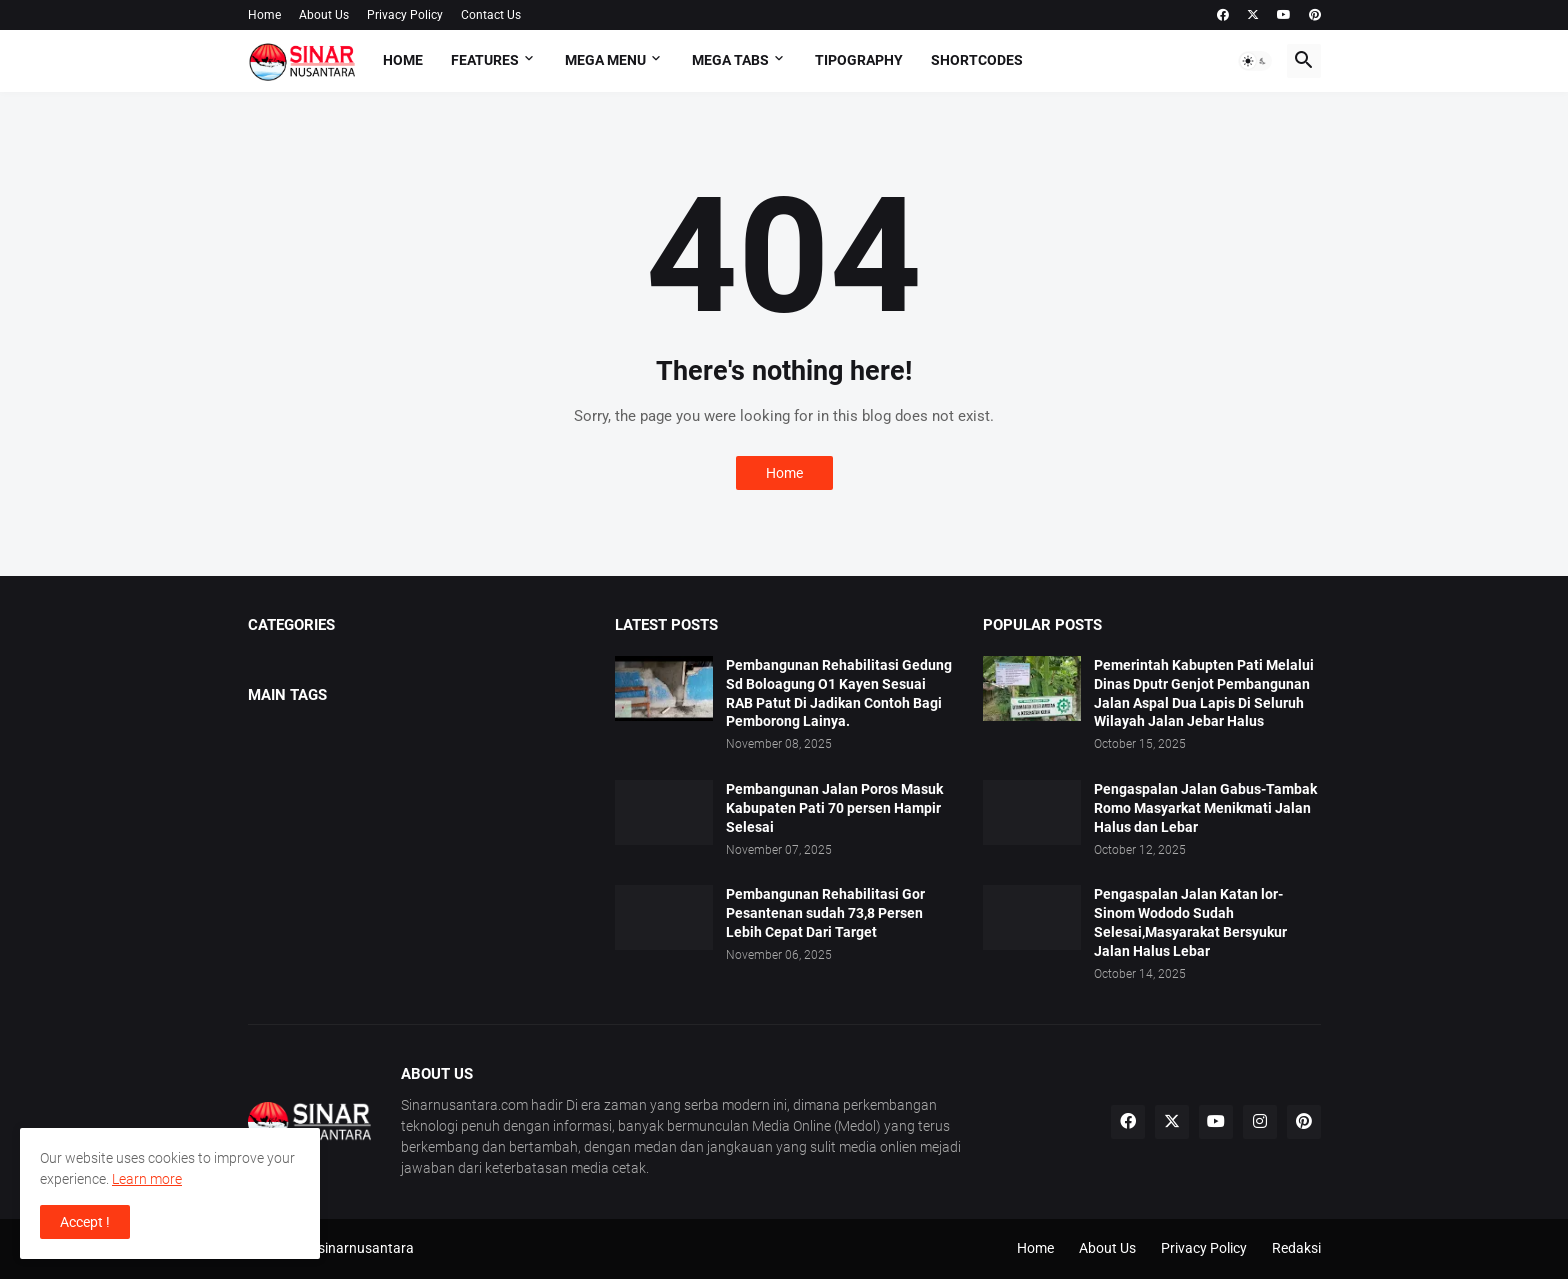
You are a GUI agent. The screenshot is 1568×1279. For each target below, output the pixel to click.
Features (485, 60)
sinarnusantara (366, 1248)
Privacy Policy (405, 15)
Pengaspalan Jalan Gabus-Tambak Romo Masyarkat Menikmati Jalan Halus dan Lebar (1205, 808)
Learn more (147, 1179)
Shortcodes (977, 60)
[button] (1255, 61)
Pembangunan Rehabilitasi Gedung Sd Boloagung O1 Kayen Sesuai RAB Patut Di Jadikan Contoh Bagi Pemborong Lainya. (839, 693)
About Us (324, 15)
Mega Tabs (730, 60)
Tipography (859, 60)
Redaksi (1296, 1248)
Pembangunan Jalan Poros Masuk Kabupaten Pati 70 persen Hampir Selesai (834, 808)
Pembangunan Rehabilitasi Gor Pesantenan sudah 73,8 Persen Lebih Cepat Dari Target (825, 913)
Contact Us (491, 15)
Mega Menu (605, 60)
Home (264, 15)
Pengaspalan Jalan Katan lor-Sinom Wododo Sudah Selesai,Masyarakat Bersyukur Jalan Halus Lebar (1190, 922)
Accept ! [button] (85, 1222)
